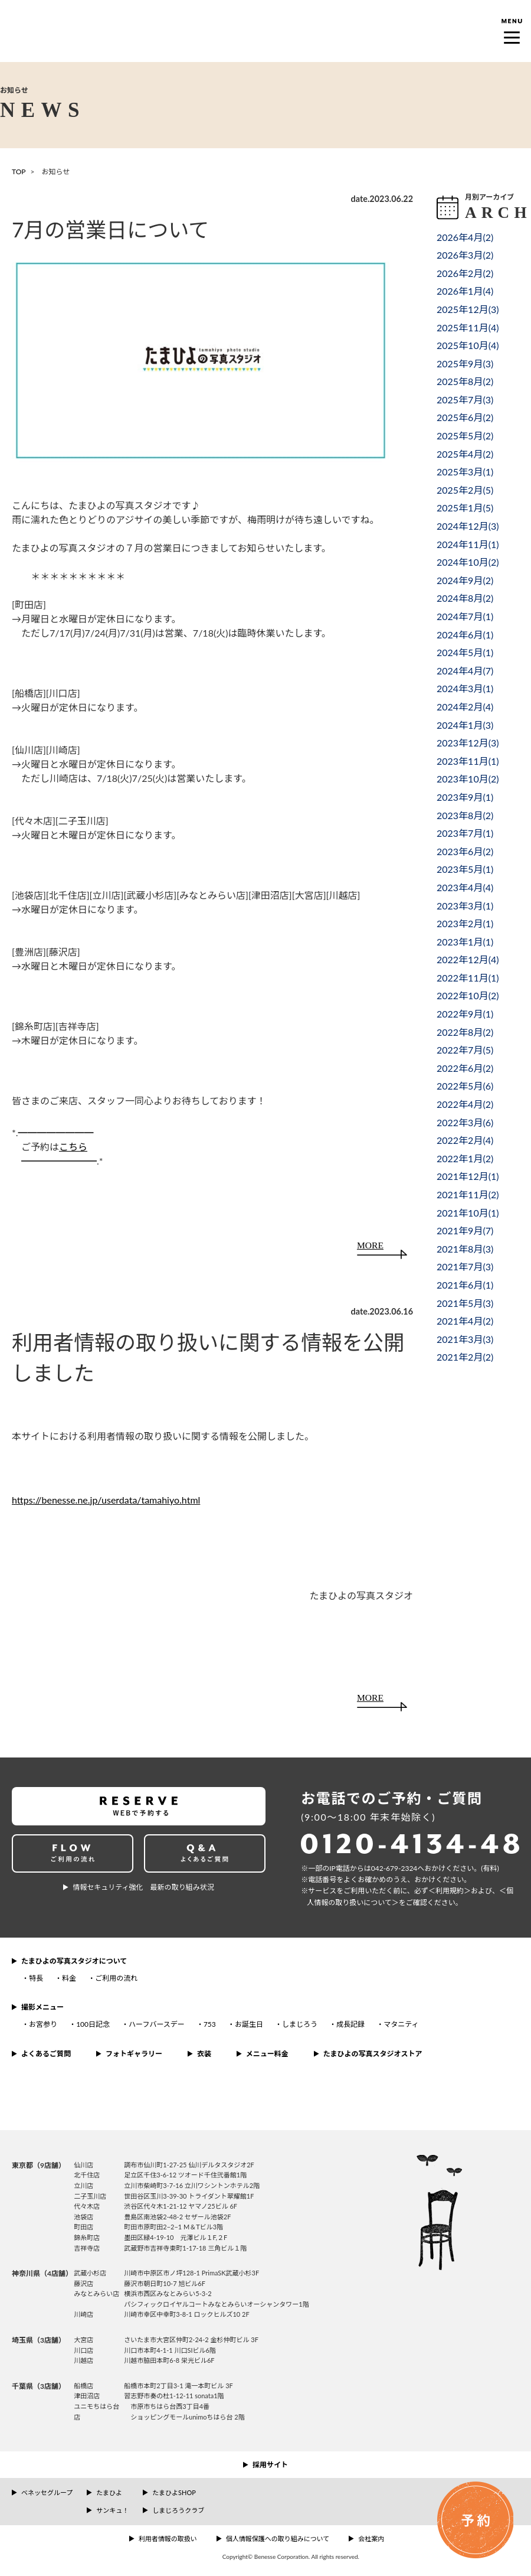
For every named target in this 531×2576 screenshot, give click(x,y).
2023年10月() (468, 778)
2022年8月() (465, 1032)
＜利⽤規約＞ (449, 1890)
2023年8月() (465, 815)
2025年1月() (465, 507)
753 (210, 2024)
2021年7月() (465, 1266)
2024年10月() (468, 562)
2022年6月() (465, 1068)
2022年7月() (465, 1049)
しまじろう (299, 2024)
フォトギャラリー (134, 2053)
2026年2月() (465, 273)
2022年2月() (465, 1140)
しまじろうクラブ (178, 2510)
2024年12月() (468, 525)
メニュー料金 (267, 2053)
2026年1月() (465, 290)
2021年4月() (465, 1320)
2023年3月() (465, 905)
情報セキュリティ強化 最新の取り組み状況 (143, 1887)
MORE (370, 1245)
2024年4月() (465, 670)
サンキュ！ (112, 2510)
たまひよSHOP (173, 2492)
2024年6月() (465, 634)
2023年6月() (465, 851)
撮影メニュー (42, 2007)
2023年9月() (465, 797)
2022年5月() (465, 1085)
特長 (36, 1978)
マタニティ (401, 2024)
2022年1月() (465, 1158)
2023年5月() (465, 869)
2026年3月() (465, 254)
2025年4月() (465, 453)
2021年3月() (465, 1339)
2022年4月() (465, 1104)
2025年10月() (468, 345)
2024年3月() (465, 688)
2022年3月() (465, 1122)
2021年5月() (465, 1303)
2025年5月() (465, 435)
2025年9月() (465, 363)
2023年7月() (465, 833)
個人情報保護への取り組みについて (278, 2538)
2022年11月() (468, 977)
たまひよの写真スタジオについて (74, 1961)
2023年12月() (468, 742)
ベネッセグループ (47, 2492)
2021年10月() (468, 1212)
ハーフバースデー (157, 2024)
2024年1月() (465, 725)
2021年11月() (468, 1194)
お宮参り (43, 2024)
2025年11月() (468, 327)
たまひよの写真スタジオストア (372, 2053)
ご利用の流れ (116, 1978)
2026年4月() (465, 237)
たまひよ (109, 2492)
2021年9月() (465, 1230)
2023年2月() (465, 923)
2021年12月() (468, 1176)
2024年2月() (465, 706)
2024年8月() (465, 598)
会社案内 (371, 2538)
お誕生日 (249, 2024)
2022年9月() (465, 1013)
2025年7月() (465, 399)
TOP (19, 171)
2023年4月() (465, 887)
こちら (73, 1146)
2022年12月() (468, 959)
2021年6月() (465, 1284)
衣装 (204, 2053)
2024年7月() (465, 616)
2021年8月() (465, 1248)
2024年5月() (465, 652)
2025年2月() (465, 489)
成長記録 (350, 2024)
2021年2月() (465, 1356)
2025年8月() (465, 381)
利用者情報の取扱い (168, 2538)
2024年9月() (465, 580)
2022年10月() (468, 995)
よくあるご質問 (46, 2053)
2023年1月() (465, 941)
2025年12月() (468, 309)
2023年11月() (468, 761)
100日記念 (93, 2024)
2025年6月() (465, 417)
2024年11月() (468, 544)
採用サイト (270, 2464)
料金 (69, 1978)
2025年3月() (465, 471)
